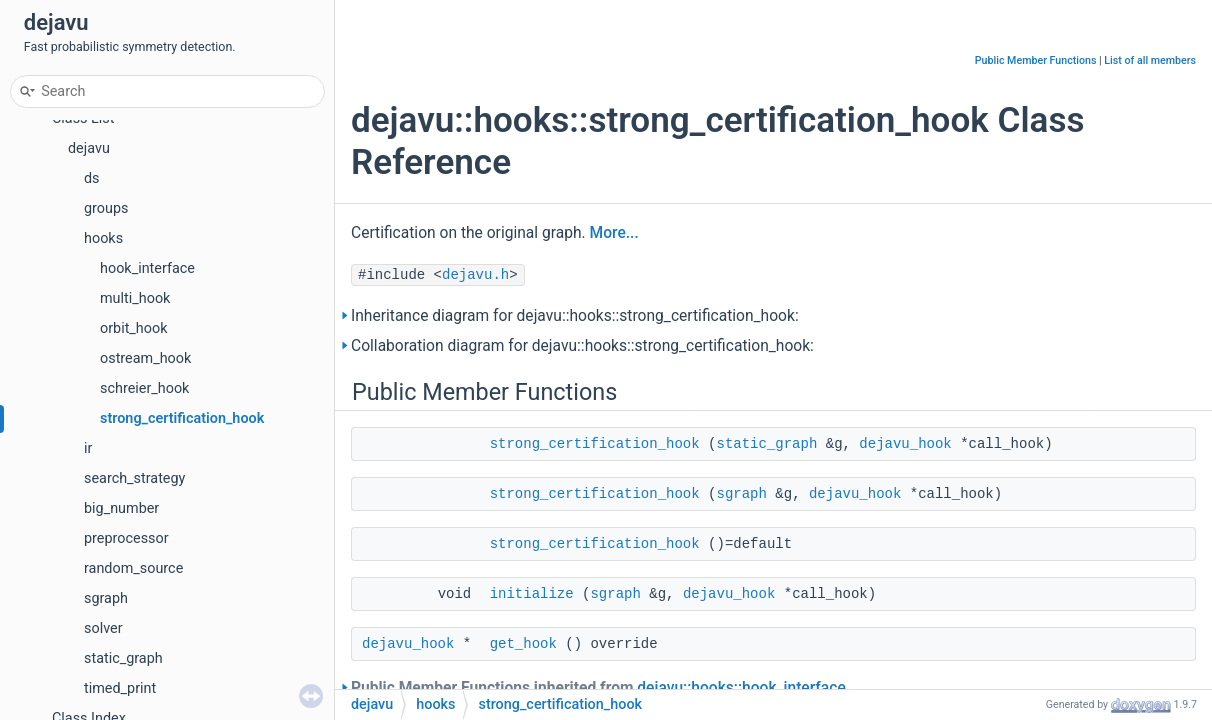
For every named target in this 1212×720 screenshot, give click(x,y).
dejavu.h (475, 275)
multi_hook (135, 298)
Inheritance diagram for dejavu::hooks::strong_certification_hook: (575, 316)
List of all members (1150, 60)
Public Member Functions (1036, 60)
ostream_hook (145, 358)
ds (92, 178)
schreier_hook (144, 388)
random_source (133, 568)
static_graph (123, 658)
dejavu (89, 148)
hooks (103, 238)
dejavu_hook (905, 444)
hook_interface (147, 268)
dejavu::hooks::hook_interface (741, 688)
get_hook (523, 644)
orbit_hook (134, 328)
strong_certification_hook (182, 418)
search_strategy (134, 478)
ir (88, 448)
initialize (532, 594)
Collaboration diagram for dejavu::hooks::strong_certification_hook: (582, 346)
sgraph (106, 598)
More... (614, 233)
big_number (121, 508)
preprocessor (126, 538)
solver (103, 628)
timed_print (120, 688)
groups (106, 208)
